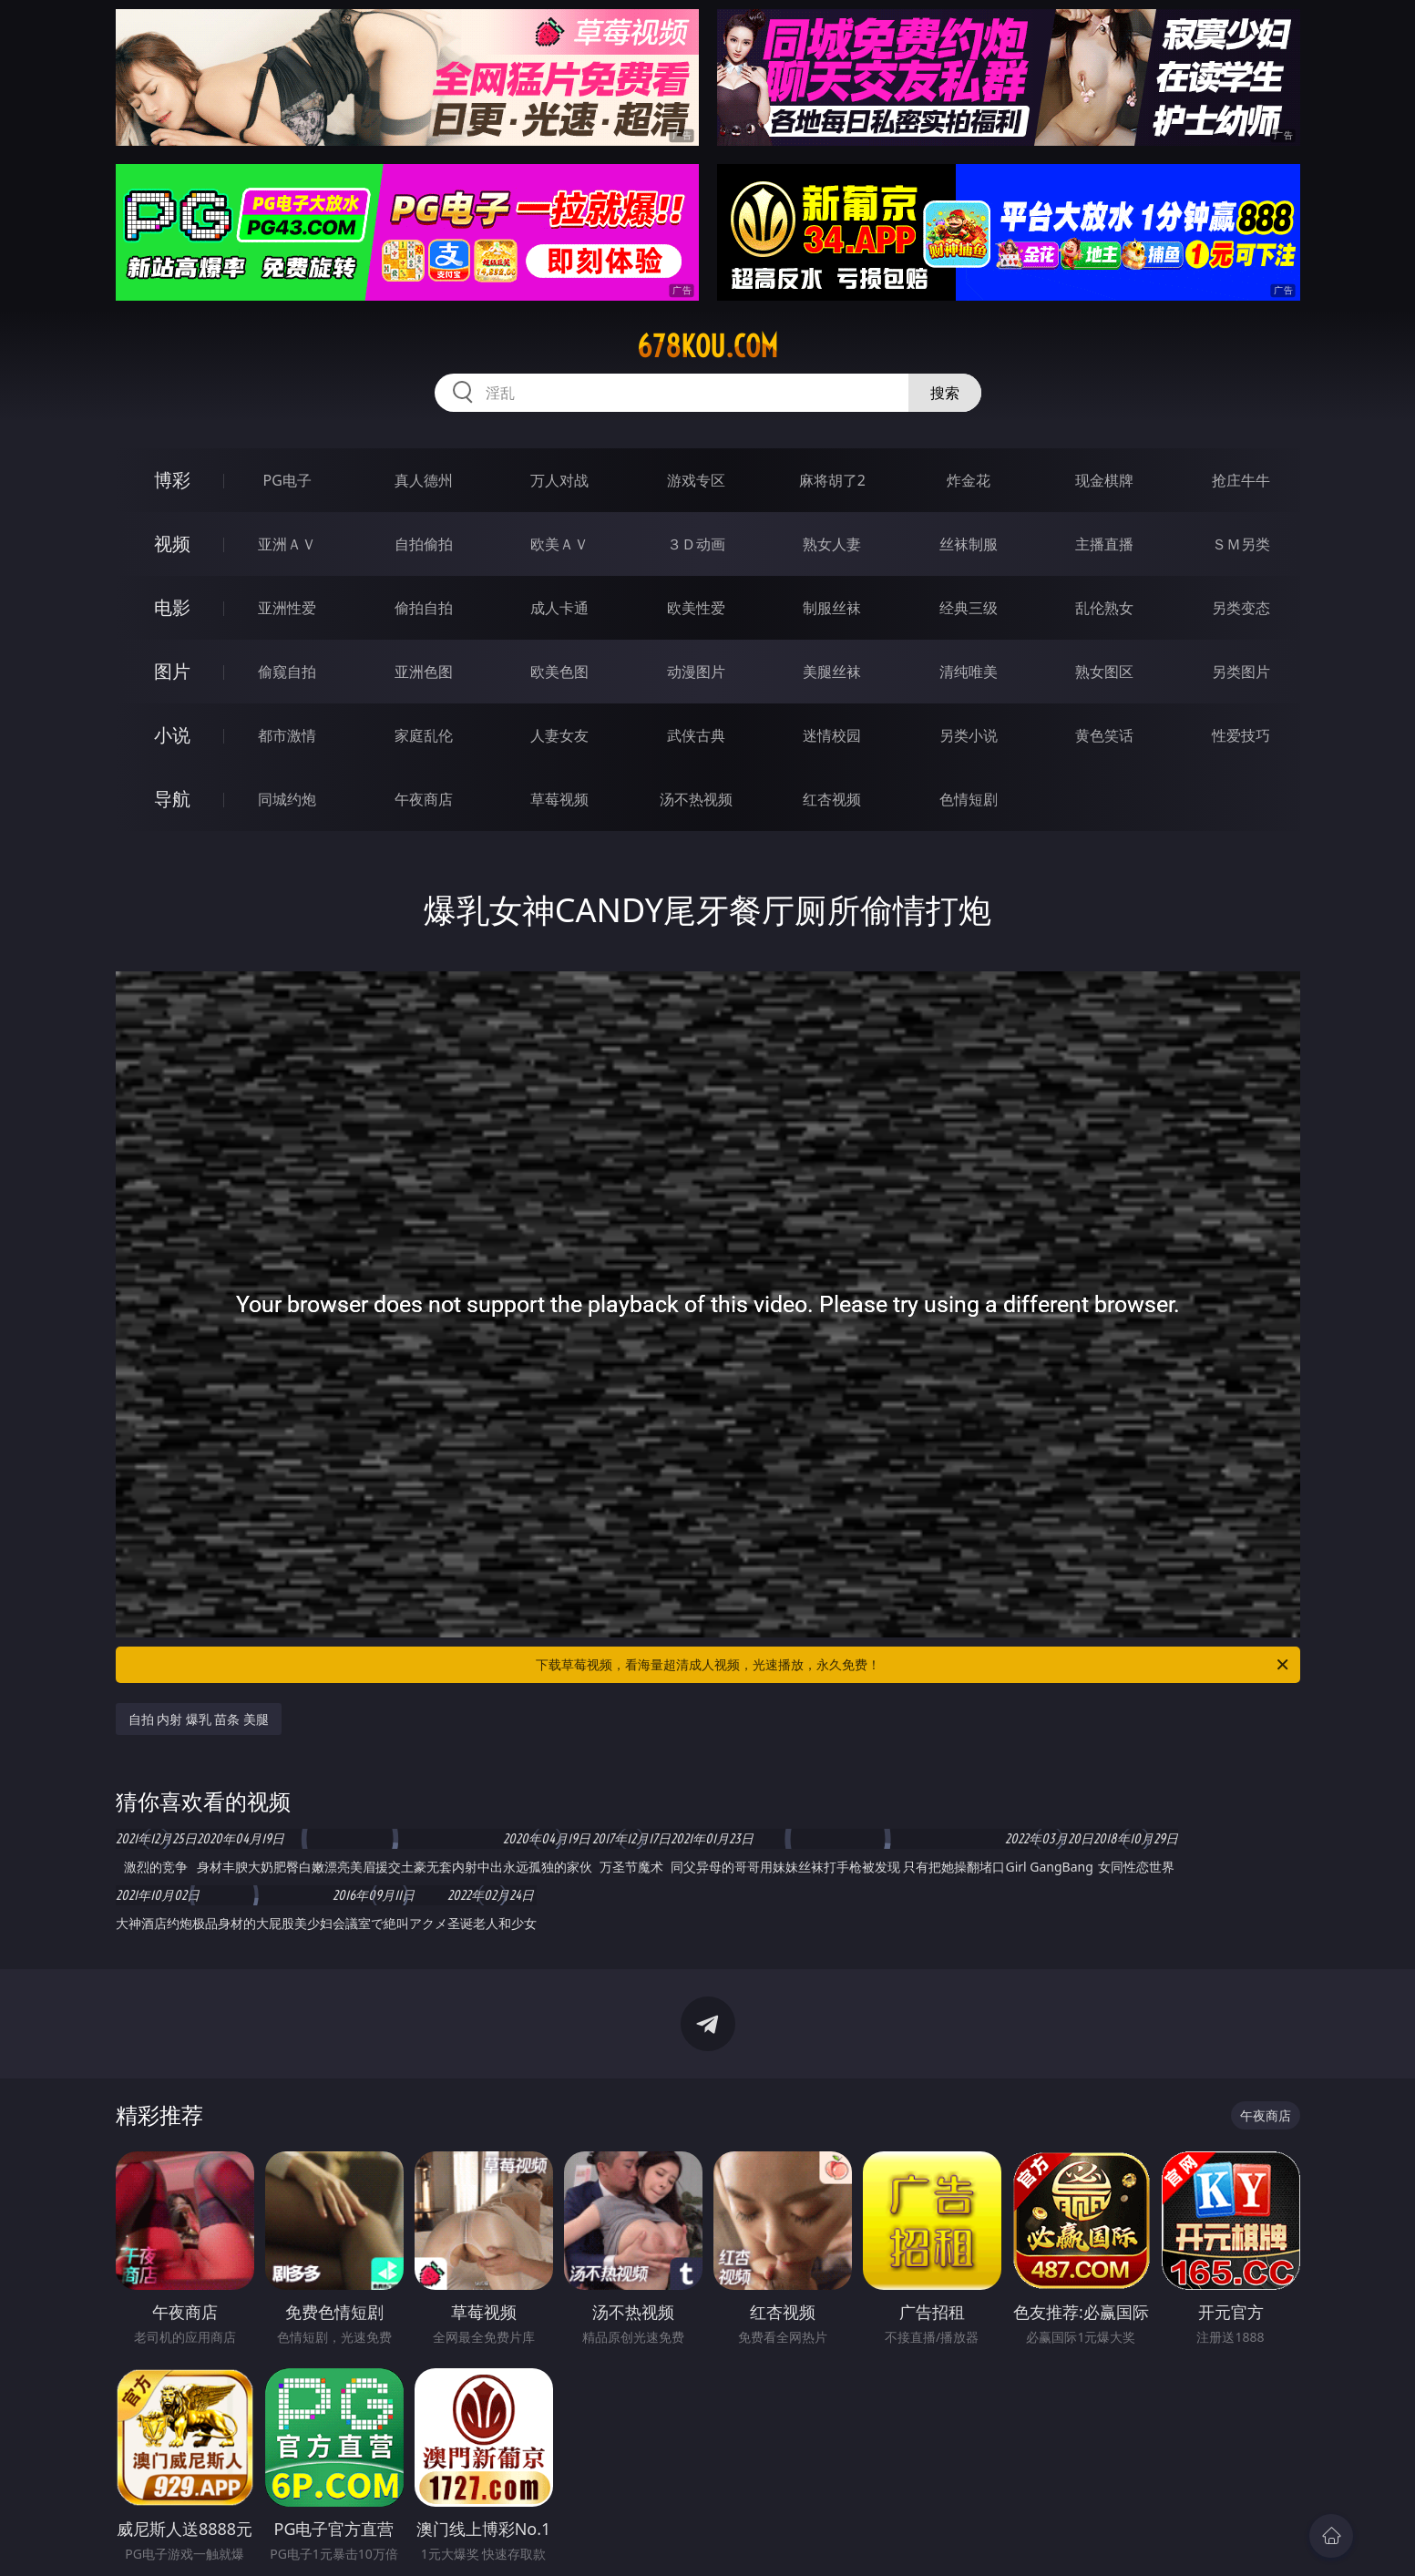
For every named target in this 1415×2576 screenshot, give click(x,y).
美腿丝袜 (832, 672)
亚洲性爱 (287, 608)
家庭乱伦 (424, 735)
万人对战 (559, 480)
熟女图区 (1104, 672)
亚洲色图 (424, 672)
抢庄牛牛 (1241, 480)
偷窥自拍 (287, 672)
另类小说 (968, 735)
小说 (172, 735)
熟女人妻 (832, 544)
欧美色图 (559, 672)
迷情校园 (832, 735)
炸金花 (968, 480)
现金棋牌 (1104, 480)
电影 (172, 607)
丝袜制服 (968, 544)
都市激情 (287, 735)
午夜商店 (424, 799)
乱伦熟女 (1104, 608)
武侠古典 (696, 735)
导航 (172, 798)
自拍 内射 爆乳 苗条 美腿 (199, 1719)
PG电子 (287, 480)
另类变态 (1241, 608)
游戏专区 (696, 480)
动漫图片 (696, 672)
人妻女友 (559, 735)
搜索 (944, 393)
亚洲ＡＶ (287, 544)
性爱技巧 (1241, 735)
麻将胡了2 (832, 480)
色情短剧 (968, 799)
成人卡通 (559, 608)
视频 (172, 543)
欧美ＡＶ (559, 544)
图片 (172, 671)
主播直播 (1104, 544)
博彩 (172, 479)
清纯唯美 (968, 672)
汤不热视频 (696, 799)
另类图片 (1241, 672)
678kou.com (707, 346)
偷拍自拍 (424, 608)
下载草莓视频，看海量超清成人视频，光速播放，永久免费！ (913, 1665)
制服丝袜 (832, 608)
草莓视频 (559, 799)
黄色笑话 (1104, 735)
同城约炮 (287, 799)
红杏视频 (832, 799)
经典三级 (968, 608)
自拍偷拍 (424, 544)
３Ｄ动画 (696, 544)
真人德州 (424, 480)
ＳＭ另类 (1241, 544)
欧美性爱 (696, 608)
